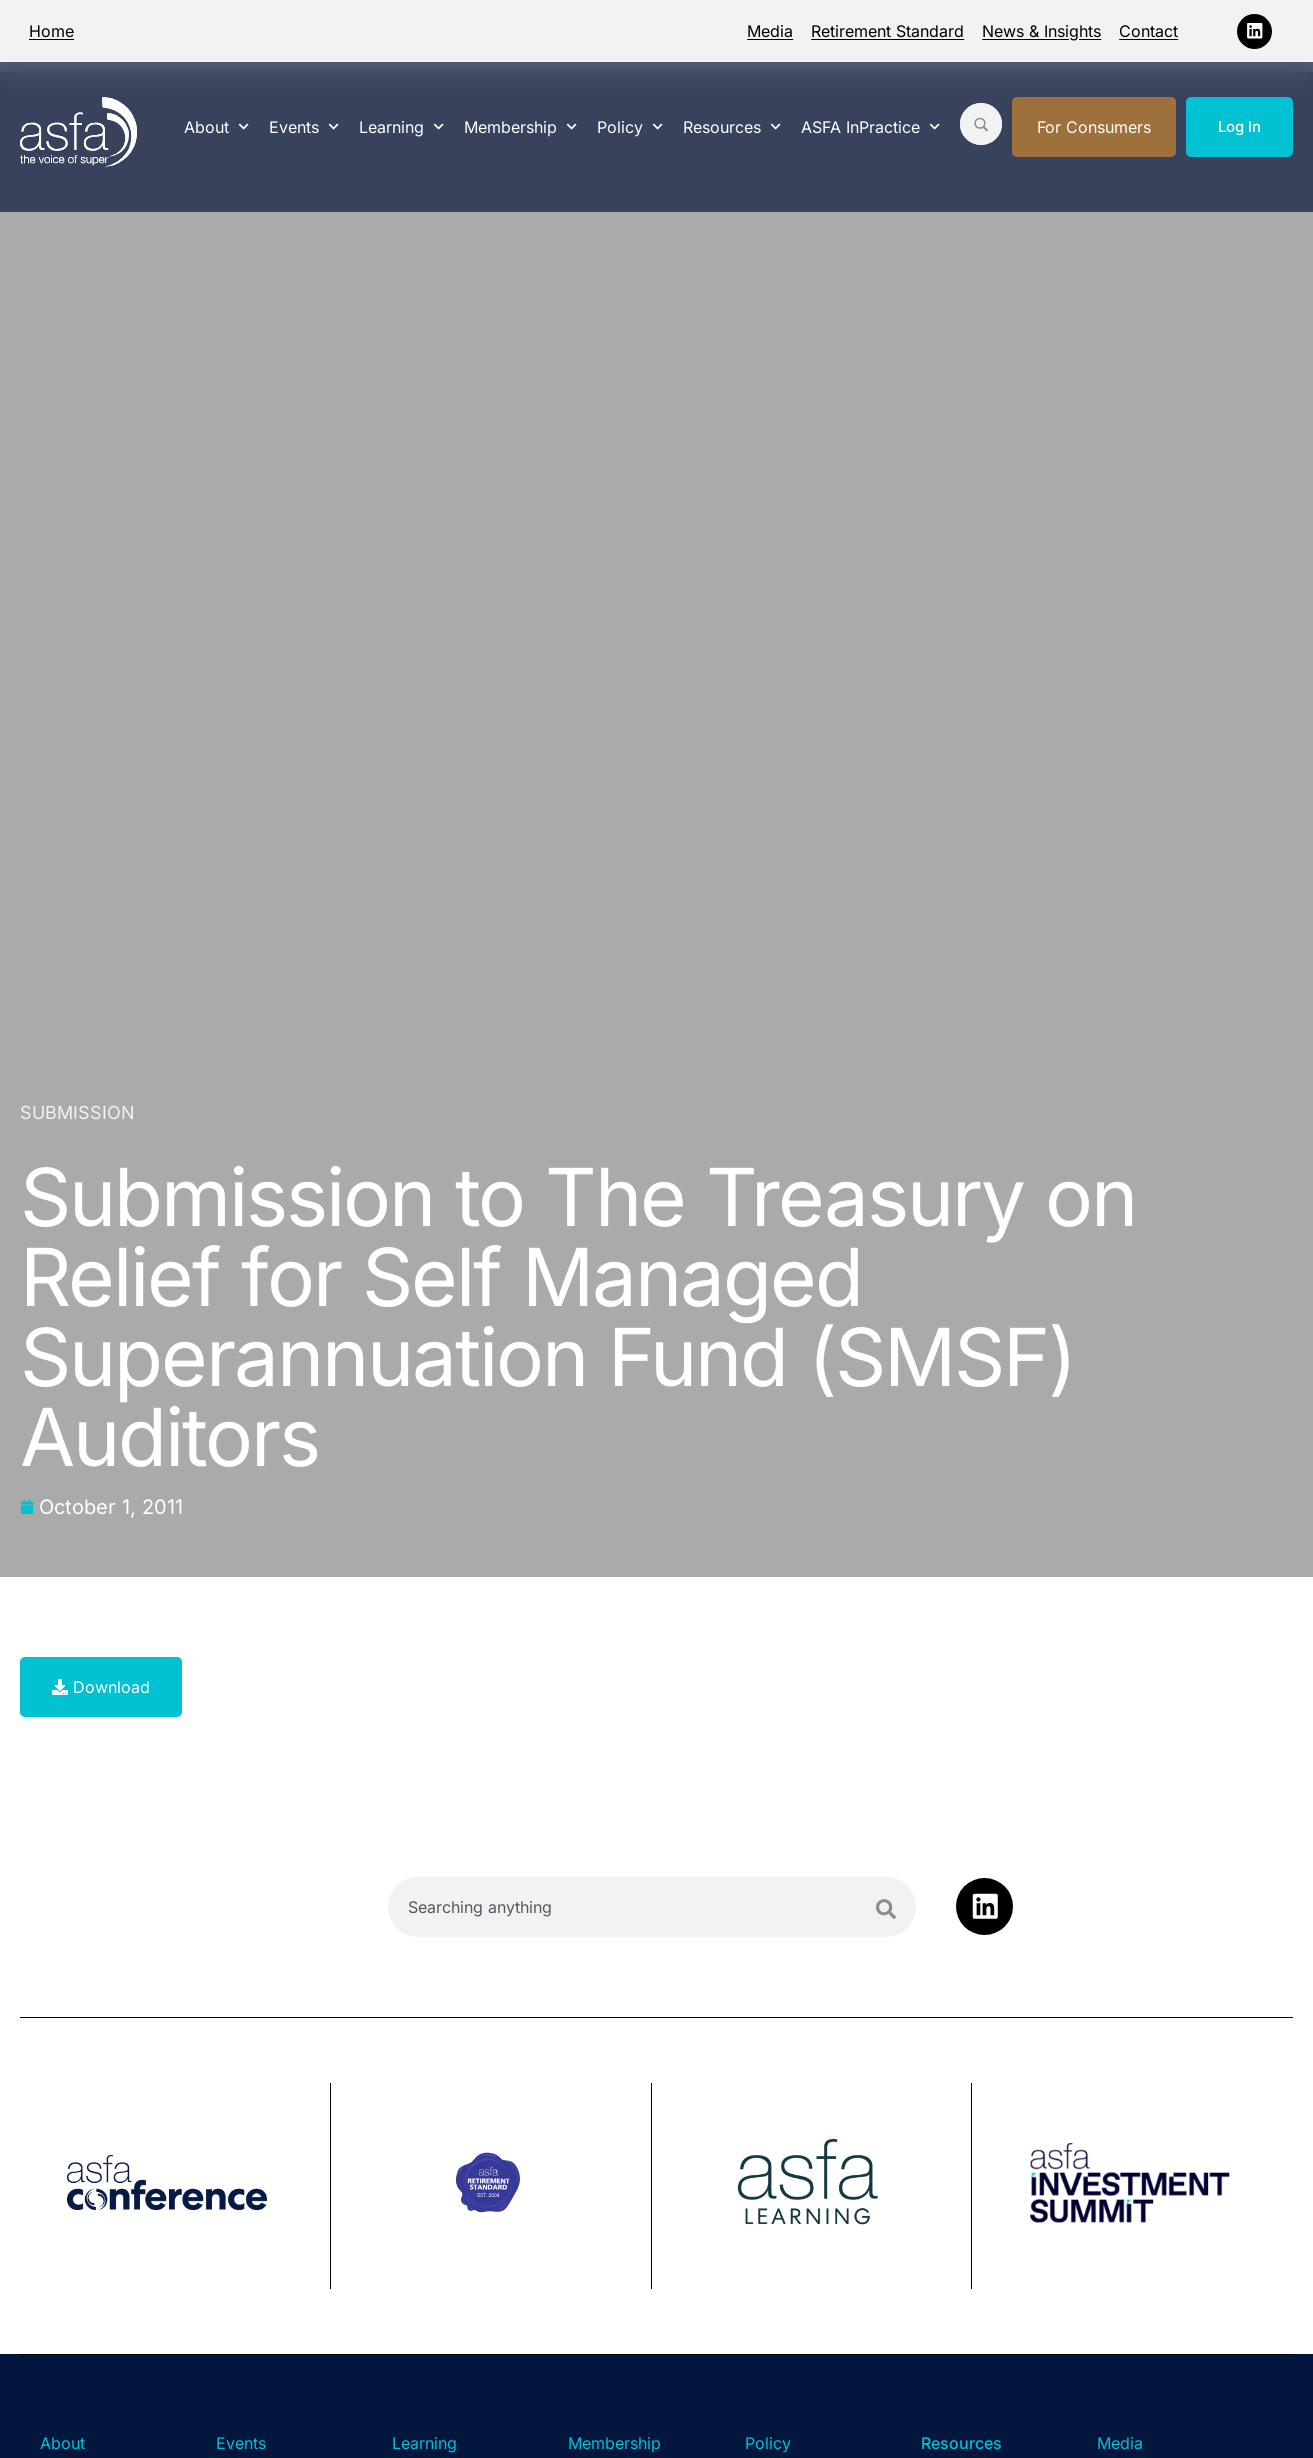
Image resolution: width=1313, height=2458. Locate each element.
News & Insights (1041, 31)
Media (770, 31)
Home (51, 31)
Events (304, 126)
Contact (1148, 31)
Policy (630, 126)
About (216, 126)
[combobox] (652, 1907)
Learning (401, 126)
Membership (520, 126)
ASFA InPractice (870, 126)
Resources (732, 126)
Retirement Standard (887, 31)
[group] (175, 2186)
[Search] (886, 1909)
